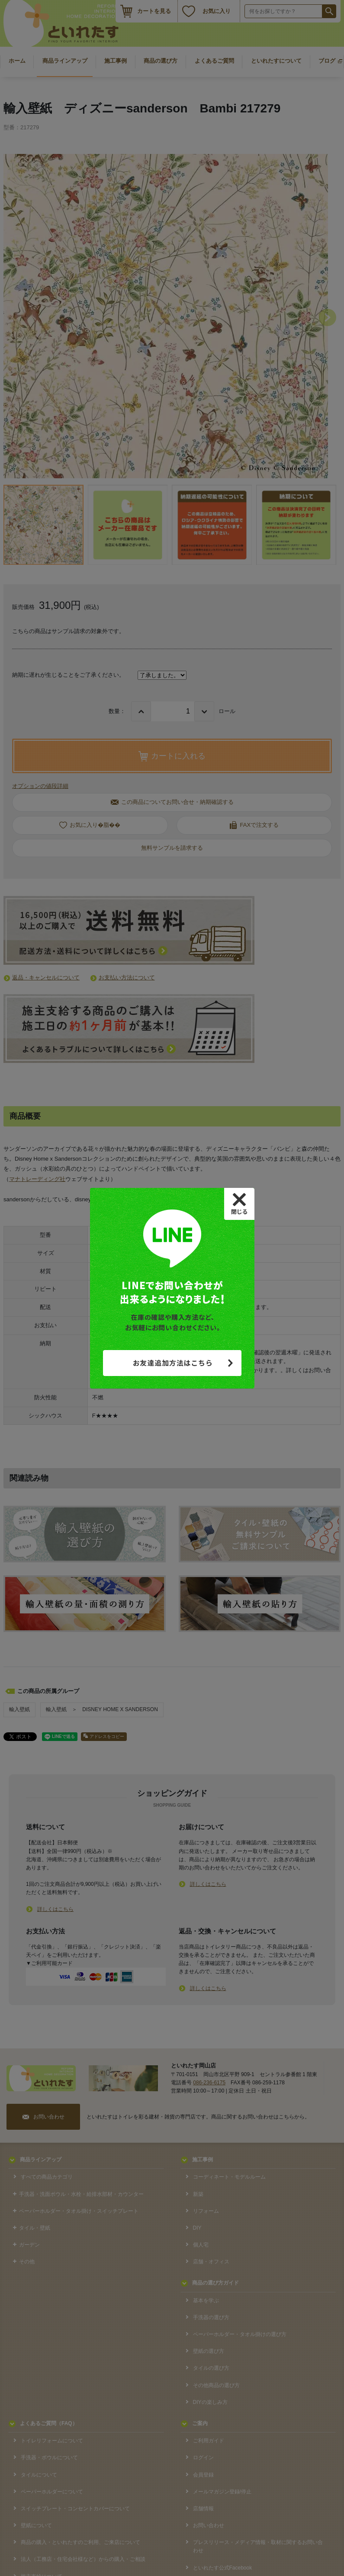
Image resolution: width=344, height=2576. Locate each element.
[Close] (239, 1204)
